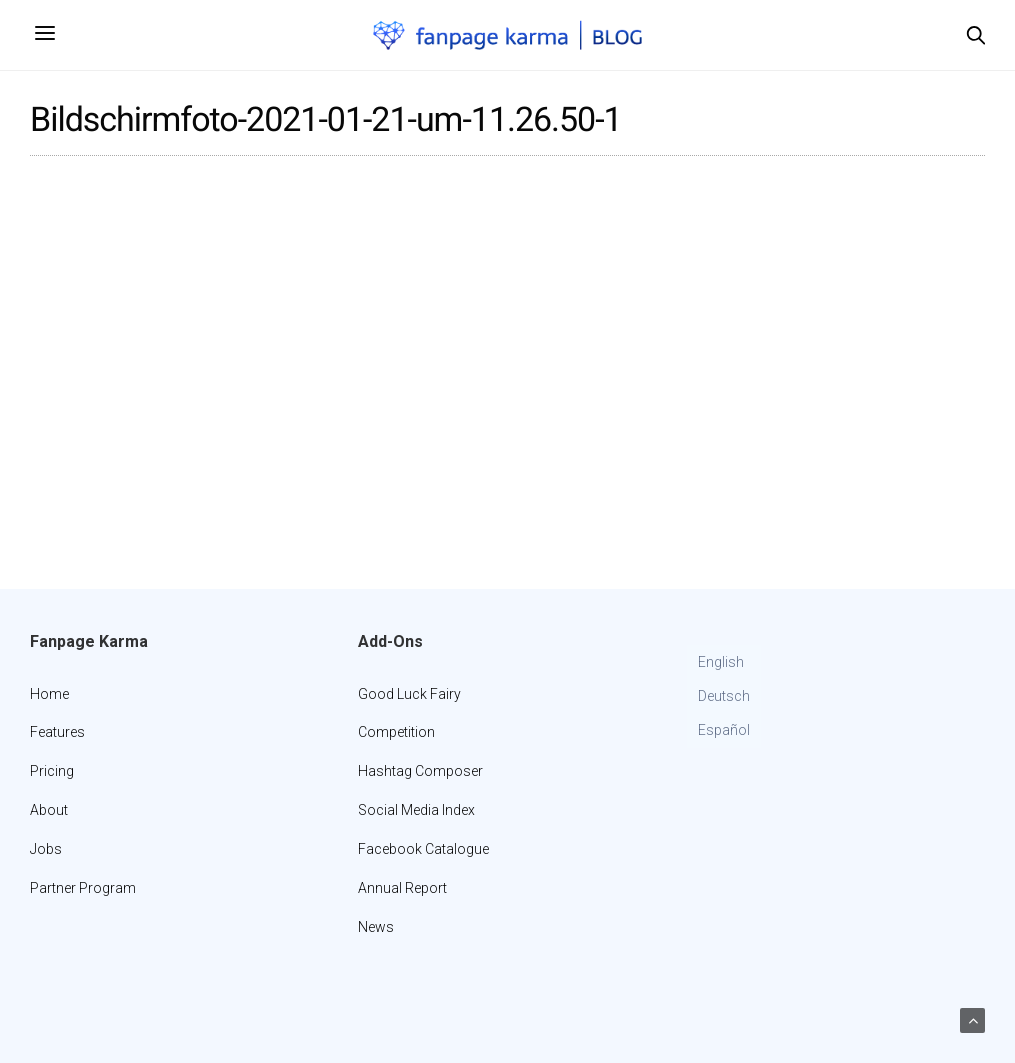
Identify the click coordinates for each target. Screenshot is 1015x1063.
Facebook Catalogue (423, 849)
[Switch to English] (724, 663)
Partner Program (83, 888)
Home (49, 694)
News (376, 927)
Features (57, 732)
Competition (396, 732)
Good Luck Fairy (409, 694)
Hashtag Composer (420, 771)
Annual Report (402, 888)
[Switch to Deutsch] (724, 697)
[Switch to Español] (724, 731)
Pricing (52, 771)
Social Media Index (416, 810)
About (49, 810)
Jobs (46, 849)
